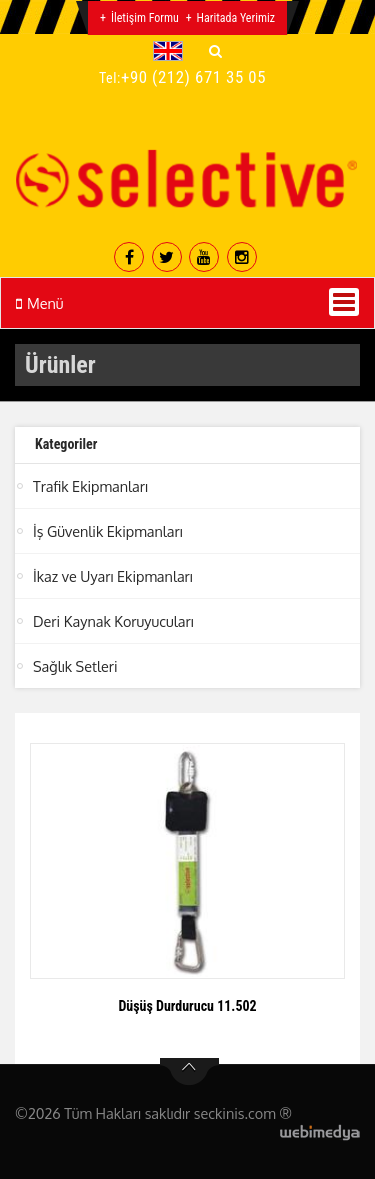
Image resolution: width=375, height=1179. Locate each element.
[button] (173, 51)
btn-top (189, 1072)
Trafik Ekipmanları (90, 486)
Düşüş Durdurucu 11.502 (187, 1006)
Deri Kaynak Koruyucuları (113, 621)
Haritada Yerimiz (236, 18)
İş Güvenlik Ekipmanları (108, 531)
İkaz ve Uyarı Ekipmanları (113, 576)
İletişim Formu (145, 18)
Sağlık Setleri (75, 666)
